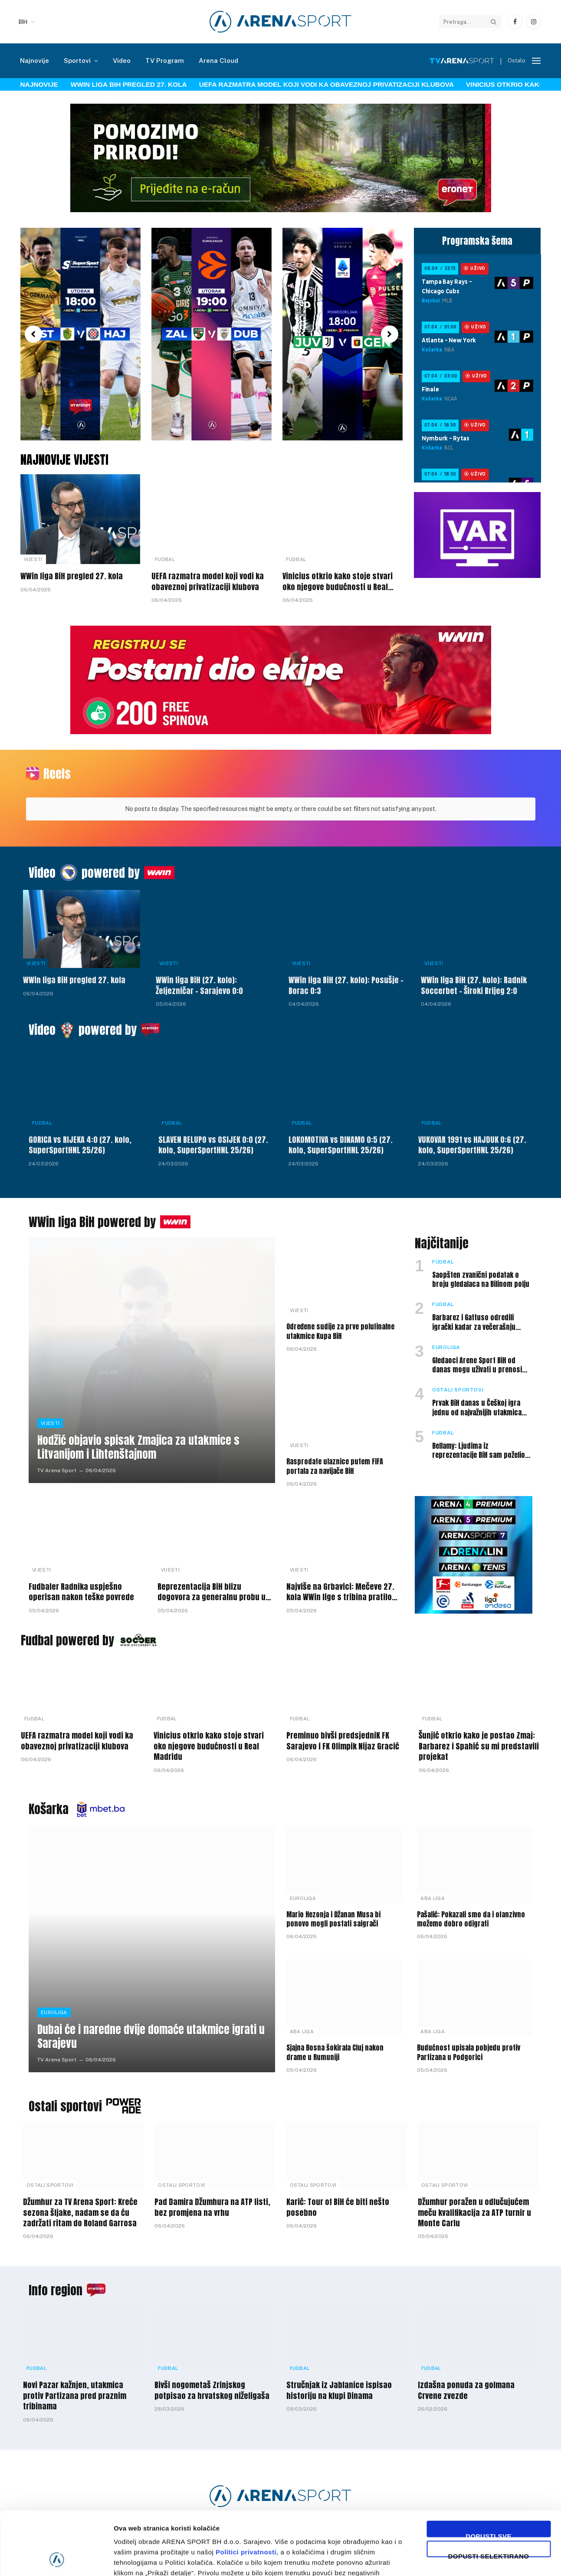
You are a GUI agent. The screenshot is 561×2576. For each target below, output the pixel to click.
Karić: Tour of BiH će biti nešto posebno (337, 2207)
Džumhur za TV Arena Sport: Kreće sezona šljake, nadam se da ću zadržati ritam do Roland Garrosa (80, 2212)
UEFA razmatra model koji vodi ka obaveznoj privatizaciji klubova (326, 84)
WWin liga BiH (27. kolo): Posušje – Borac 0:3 (346, 985)
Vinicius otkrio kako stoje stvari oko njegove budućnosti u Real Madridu (337, 581)
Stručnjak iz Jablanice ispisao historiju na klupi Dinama (339, 2390)
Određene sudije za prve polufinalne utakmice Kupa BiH (340, 1331)
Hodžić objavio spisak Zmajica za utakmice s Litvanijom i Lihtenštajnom (138, 1447)
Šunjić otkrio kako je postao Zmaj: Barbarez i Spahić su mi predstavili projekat (479, 1746)
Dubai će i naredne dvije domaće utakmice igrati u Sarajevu (151, 2037)
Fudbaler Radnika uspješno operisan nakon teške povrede (81, 1592)
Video (122, 60)
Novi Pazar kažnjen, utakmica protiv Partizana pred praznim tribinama (74, 2396)
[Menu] (536, 61)
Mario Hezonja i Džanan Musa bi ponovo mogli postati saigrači (333, 1919)
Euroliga (446, 1347)
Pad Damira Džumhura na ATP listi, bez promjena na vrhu (212, 2207)
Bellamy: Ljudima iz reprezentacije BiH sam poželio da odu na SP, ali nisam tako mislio (478, 1450)
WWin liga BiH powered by (92, 1222)
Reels (57, 774)
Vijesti (33, 559)
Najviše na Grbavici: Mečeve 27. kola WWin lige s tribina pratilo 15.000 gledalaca (340, 1592)
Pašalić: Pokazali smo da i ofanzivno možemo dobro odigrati (471, 1919)
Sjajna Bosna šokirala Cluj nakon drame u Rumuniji (335, 2052)
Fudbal (165, 559)
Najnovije (34, 60)
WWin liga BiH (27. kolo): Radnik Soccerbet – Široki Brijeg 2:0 (474, 985)
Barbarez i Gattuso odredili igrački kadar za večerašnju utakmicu (473, 1322)
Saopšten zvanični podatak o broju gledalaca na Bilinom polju (480, 1280)
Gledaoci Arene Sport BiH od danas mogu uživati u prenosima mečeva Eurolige (481, 1365)
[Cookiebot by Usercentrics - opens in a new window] (56, 2559)
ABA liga (432, 1898)
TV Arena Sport (56, 1470)
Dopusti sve (489, 2475)
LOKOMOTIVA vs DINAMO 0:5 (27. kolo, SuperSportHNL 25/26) (341, 1145)
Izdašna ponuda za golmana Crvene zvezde (466, 2390)
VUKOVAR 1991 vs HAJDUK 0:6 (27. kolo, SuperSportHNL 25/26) (472, 1145)
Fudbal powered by (67, 1640)
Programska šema (477, 241)
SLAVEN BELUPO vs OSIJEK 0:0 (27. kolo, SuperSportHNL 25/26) (213, 1145)
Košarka (49, 1809)
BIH (23, 22)
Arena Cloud (218, 60)
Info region (55, 2290)
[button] (33, 334)
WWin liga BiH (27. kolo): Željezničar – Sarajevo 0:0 (199, 985)
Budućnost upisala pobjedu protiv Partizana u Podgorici (468, 2052)
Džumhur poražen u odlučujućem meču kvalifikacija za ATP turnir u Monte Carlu (474, 2212)
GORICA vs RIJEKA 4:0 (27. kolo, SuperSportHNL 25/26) (80, 1145)
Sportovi (77, 60)
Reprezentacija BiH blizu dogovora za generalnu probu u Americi (211, 1592)
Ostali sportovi (457, 1390)
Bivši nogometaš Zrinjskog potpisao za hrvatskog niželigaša (211, 2390)
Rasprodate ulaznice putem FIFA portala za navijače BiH (334, 1466)
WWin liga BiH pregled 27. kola (129, 84)
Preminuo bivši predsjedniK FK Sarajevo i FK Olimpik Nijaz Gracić (342, 1741)
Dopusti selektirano (488, 2495)
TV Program (164, 60)
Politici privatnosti (246, 2492)
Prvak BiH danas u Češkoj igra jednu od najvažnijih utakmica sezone (477, 1408)
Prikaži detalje (449, 2559)
